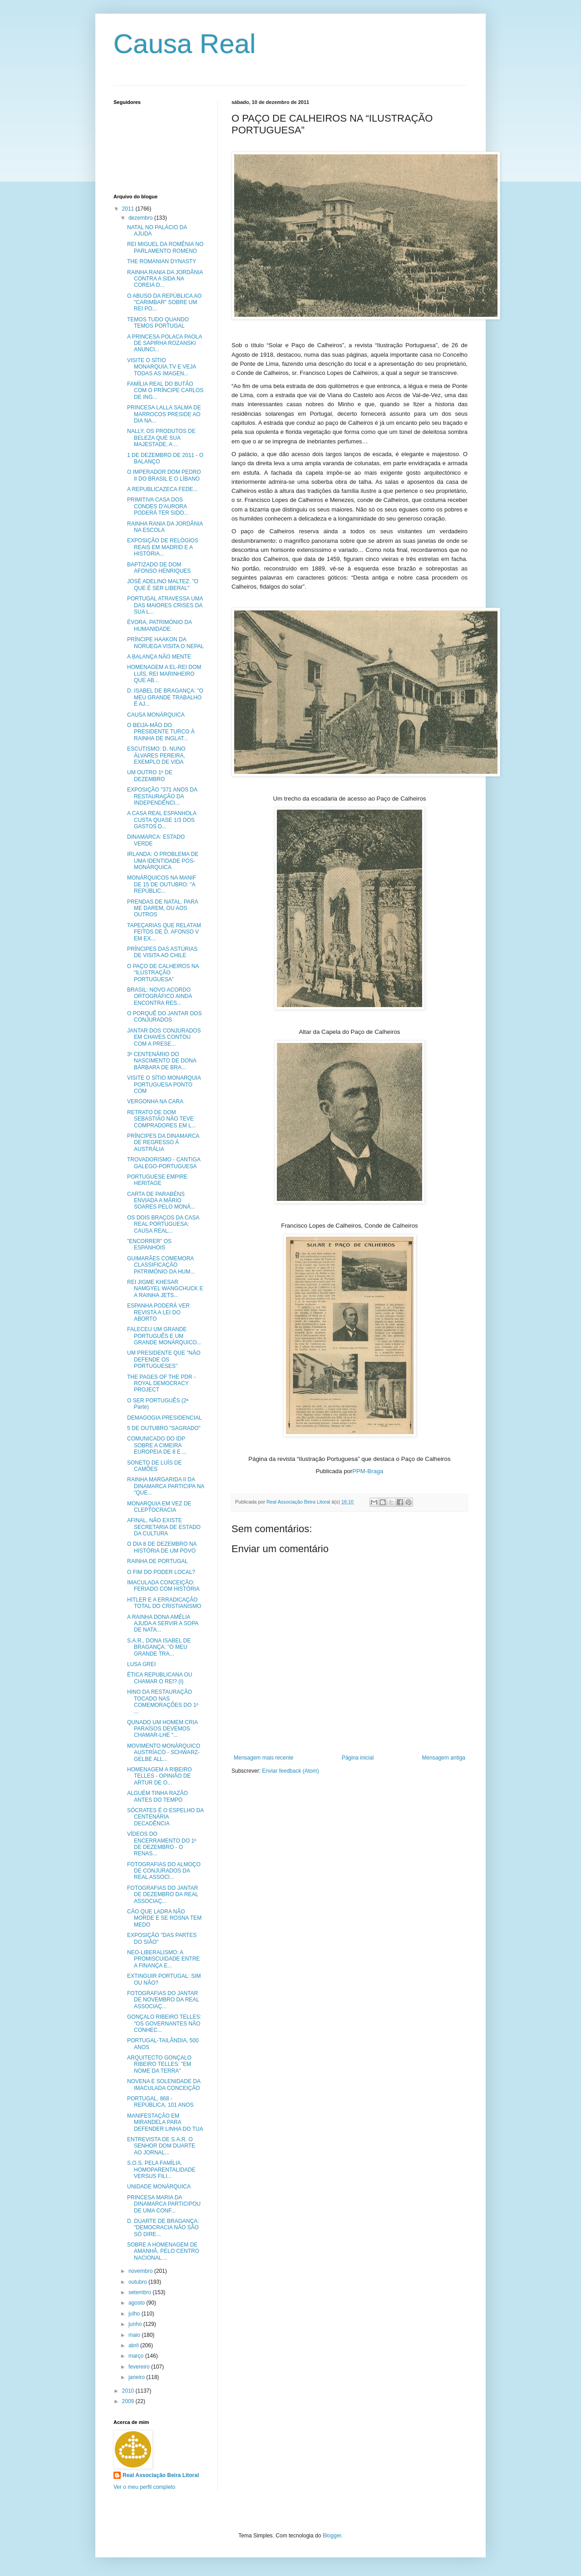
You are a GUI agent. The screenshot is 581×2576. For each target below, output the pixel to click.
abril (134, 2345)
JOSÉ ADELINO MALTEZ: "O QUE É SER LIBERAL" (162, 584)
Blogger (332, 2535)
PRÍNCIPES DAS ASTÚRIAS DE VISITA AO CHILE (162, 952)
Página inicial (358, 1758)
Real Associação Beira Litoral (161, 2475)
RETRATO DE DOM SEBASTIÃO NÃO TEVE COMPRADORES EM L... (161, 1119)
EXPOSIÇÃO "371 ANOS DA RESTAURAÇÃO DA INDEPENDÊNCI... (162, 796)
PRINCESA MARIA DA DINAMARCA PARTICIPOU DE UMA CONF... (164, 2204)
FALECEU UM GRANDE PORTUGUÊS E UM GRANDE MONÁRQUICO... (164, 1336)
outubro (138, 2282)
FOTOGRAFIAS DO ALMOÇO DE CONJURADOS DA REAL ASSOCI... (164, 1871)
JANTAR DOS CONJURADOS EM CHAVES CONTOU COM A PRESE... (164, 1037)
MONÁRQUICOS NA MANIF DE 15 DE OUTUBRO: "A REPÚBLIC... (161, 884)
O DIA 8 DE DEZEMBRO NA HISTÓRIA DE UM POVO (162, 1547)
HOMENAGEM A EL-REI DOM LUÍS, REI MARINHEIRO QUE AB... (164, 673)
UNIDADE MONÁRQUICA (159, 2186)
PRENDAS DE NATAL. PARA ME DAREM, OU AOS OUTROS (162, 908)
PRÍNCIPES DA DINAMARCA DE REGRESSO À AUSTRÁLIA (163, 1142)
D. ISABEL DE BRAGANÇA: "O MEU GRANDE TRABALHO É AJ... (165, 697)
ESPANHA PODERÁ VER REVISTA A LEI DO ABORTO (158, 1312)
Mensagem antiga (443, 1758)
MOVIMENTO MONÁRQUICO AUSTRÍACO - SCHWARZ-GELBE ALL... (163, 1752)
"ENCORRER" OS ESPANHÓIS (149, 1244)
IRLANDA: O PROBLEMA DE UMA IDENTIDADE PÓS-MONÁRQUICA (162, 860)
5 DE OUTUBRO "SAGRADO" (164, 1428)
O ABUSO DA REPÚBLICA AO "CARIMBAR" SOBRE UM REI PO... (164, 302)
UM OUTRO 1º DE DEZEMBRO (149, 775)
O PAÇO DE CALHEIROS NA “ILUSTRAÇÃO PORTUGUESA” (163, 973)
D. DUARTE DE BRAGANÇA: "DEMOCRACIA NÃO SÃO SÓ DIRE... (163, 2227)
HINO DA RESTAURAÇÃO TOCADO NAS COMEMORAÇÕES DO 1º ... (162, 1702)
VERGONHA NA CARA (155, 1101)
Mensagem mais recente (263, 1758)
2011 (129, 209)
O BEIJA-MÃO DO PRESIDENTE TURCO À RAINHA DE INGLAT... (161, 732)
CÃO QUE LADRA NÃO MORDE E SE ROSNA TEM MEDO (164, 1918)
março (136, 2356)
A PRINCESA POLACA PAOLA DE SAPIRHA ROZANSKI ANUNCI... (164, 343)
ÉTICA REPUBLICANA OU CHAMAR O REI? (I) (159, 1677)
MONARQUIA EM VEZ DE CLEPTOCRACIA (159, 1506)
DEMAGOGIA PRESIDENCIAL (164, 1418)
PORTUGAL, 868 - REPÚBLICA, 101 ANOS (160, 2101)
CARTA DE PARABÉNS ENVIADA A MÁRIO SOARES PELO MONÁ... (161, 1200)
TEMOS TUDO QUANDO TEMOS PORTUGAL (158, 322)
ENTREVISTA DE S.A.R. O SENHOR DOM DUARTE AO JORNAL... (161, 2146)
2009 (129, 2401)
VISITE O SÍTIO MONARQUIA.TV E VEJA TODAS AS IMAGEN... (161, 367)
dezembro (141, 218)
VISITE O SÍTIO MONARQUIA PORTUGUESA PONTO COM (164, 1084)
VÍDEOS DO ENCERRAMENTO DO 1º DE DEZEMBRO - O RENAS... (162, 1844)
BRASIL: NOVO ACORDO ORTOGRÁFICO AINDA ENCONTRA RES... (159, 996)
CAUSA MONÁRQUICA (156, 715)
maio (135, 2335)
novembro (141, 2271)
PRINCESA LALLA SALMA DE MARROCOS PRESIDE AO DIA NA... (164, 414)
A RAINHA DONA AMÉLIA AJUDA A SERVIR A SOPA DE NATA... (162, 1623)
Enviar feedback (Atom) (290, 1771)
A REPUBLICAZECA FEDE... (162, 489)
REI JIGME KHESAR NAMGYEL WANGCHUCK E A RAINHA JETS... (165, 1288)
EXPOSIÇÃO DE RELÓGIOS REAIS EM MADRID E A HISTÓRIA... (162, 547)
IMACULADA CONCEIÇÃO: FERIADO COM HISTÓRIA (163, 1585)
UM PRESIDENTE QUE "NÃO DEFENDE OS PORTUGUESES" (164, 1359)
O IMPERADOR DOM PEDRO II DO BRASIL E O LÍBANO (164, 475)
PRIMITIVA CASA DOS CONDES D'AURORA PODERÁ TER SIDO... (157, 506)
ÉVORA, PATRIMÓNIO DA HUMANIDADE (159, 625)
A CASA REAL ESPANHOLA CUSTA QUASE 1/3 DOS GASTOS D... (161, 820)
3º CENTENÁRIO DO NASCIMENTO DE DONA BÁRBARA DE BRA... (161, 1061)
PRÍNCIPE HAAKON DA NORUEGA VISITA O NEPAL (165, 642)
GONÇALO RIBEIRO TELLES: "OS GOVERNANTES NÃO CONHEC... (164, 2023)
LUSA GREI (141, 1664)
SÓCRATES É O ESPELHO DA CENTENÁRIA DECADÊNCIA (165, 1817)
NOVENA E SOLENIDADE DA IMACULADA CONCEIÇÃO (163, 2084)
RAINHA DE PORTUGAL (157, 1561)
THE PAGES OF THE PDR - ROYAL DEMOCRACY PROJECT (161, 1383)
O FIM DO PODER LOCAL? (161, 1572)
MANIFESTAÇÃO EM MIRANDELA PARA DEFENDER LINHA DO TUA (165, 2122)
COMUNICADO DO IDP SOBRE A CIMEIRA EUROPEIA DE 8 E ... (157, 1445)
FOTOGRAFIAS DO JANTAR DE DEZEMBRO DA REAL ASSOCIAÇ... (162, 1894)
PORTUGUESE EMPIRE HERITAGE (157, 1180)
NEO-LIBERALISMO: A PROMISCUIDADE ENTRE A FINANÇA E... (163, 1959)
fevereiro (139, 2367)
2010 (129, 2391)
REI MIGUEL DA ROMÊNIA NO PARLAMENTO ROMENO (165, 247)
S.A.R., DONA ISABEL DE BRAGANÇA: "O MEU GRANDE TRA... (159, 1647)
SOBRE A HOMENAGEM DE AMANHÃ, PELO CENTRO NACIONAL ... (163, 2251)
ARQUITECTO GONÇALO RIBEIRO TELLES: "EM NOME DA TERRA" (159, 2064)
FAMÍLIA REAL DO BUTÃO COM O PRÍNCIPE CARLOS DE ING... (165, 390)
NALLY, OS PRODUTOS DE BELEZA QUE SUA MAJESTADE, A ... (161, 437)
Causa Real (184, 44)
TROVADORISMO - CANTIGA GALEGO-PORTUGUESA (163, 1162)
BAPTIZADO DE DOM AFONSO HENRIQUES (159, 567)
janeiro (137, 2377)
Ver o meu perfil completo (144, 2487)
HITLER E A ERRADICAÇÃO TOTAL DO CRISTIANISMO (164, 1603)
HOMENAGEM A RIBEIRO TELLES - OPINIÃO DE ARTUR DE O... (159, 1776)
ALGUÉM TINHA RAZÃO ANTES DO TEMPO (157, 1796)
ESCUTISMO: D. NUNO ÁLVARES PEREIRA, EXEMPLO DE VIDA (156, 755)
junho (135, 2324)
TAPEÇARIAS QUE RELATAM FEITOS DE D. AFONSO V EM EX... (164, 932)
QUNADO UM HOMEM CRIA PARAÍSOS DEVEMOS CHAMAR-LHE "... (162, 1729)
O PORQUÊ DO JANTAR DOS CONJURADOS (164, 1016)
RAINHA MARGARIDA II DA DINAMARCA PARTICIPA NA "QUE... (165, 1486)
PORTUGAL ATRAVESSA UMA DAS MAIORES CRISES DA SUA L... (165, 605)
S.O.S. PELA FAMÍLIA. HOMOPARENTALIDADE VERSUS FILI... (161, 2169)
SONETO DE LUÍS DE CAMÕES (154, 1466)
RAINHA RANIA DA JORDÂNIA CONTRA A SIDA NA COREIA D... (165, 279)
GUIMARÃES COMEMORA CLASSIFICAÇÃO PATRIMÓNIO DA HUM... (161, 1265)
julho (135, 2314)
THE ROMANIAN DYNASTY (161, 261)
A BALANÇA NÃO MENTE (159, 657)
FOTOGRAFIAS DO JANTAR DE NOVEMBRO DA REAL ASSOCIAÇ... (163, 2000)
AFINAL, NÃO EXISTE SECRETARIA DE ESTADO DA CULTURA (164, 1527)
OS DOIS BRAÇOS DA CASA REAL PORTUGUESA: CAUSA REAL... (163, 1224)
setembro (140, 2292)
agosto (137, 2303)
